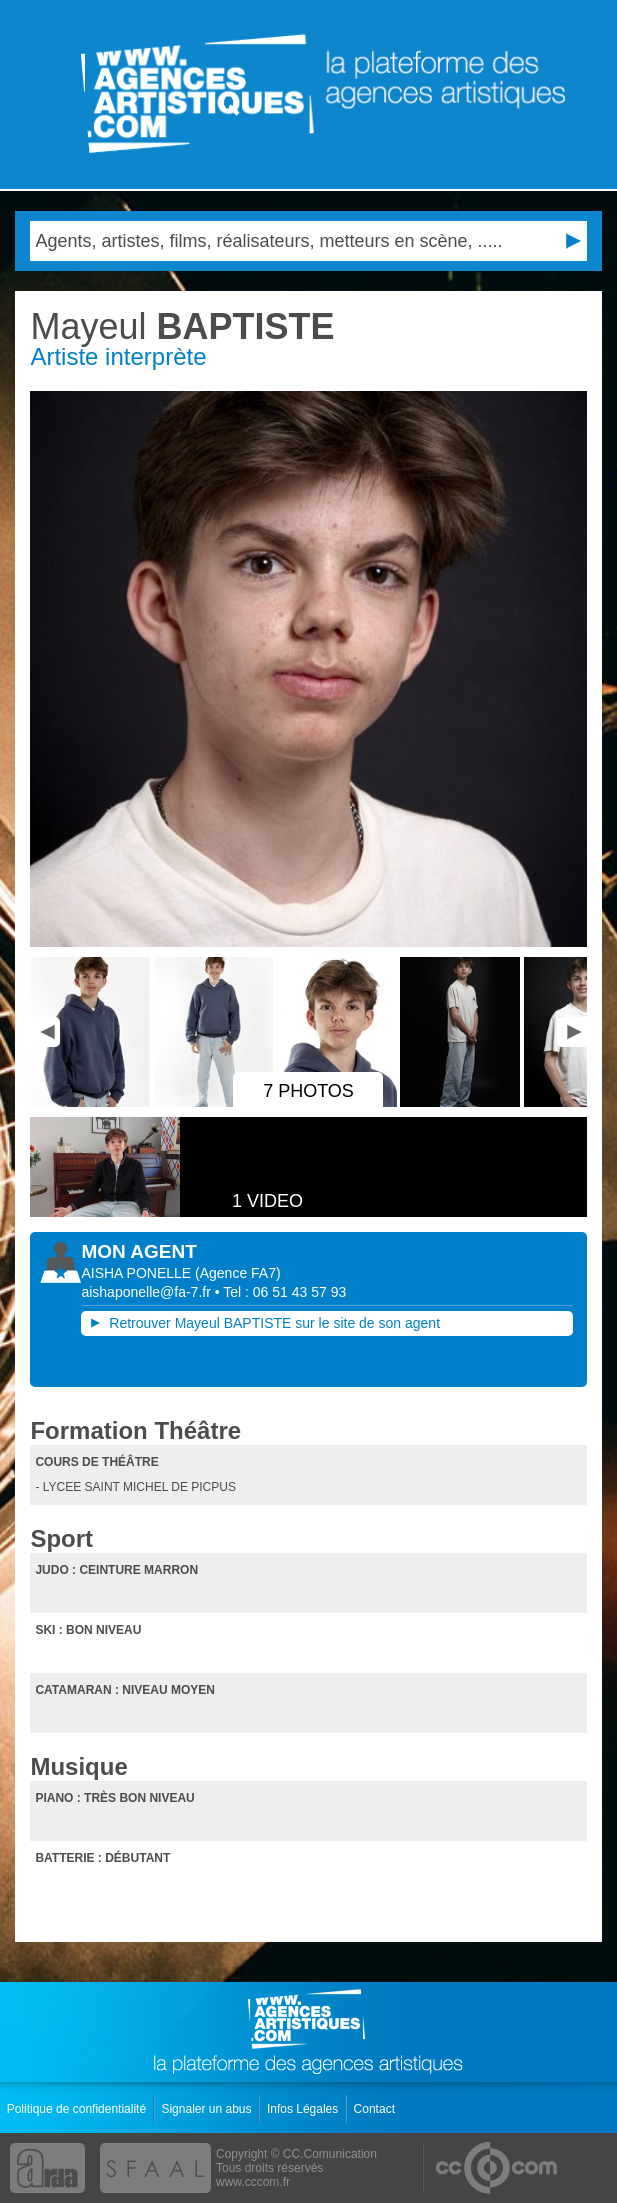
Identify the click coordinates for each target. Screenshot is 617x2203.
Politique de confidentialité (78, 2109)
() (238, 1273)
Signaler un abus (207, 2109)
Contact (376, 2109)
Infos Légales (304, 2109)
